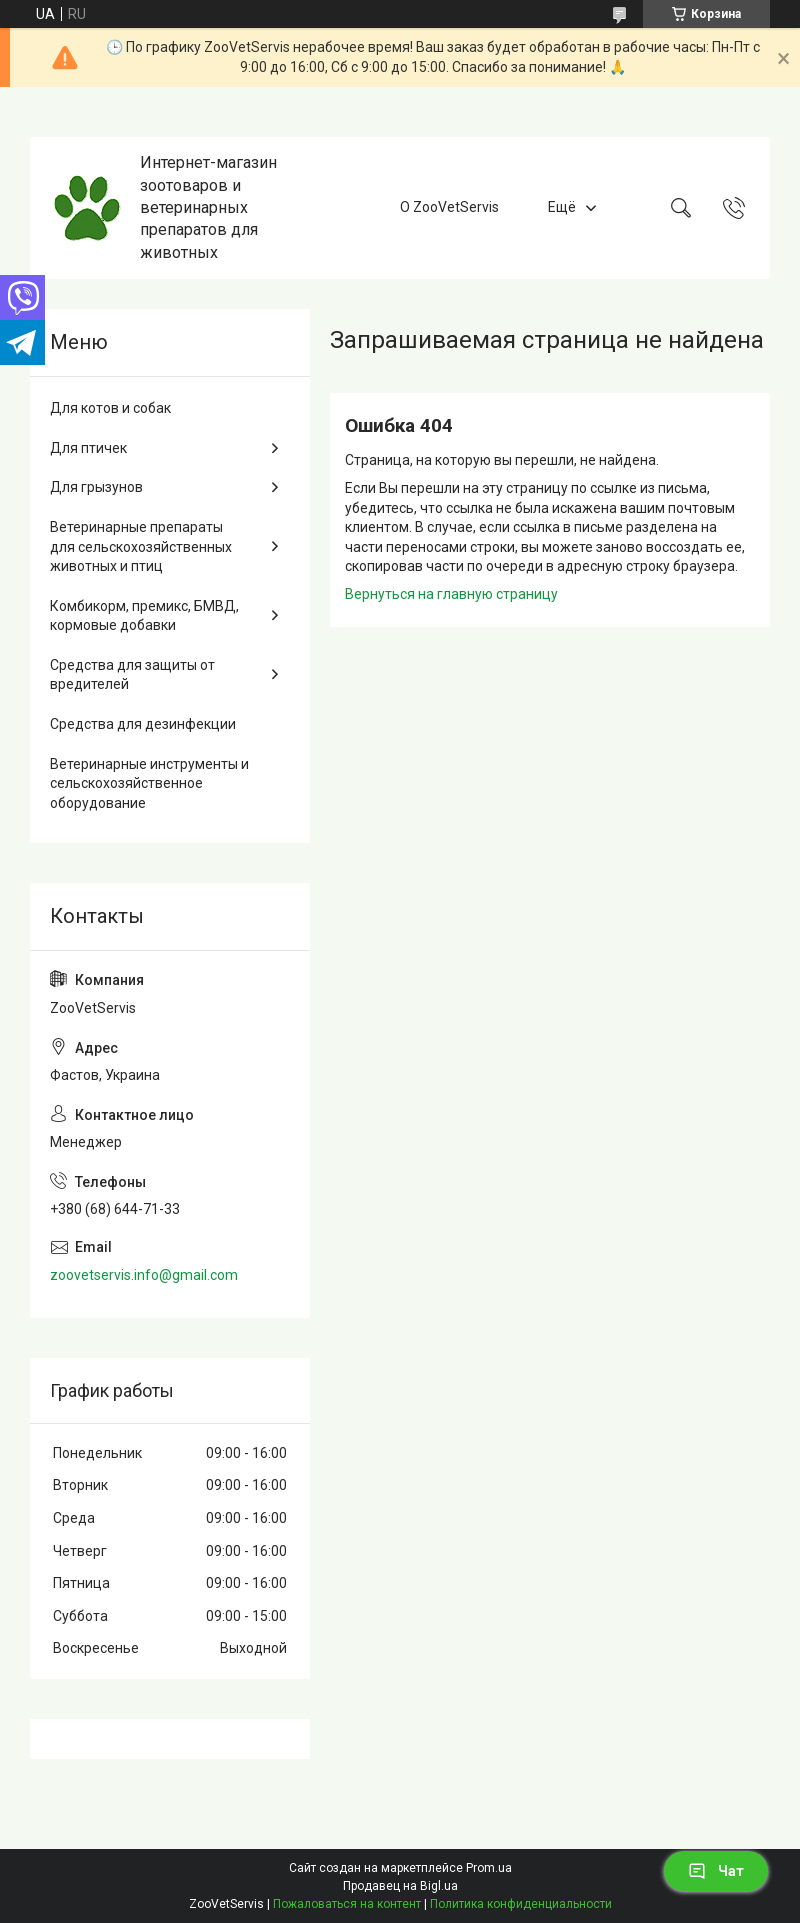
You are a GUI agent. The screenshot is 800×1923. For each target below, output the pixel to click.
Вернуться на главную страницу (451, 594)
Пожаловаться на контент (347, 1904)
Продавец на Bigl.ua (400, 1886)
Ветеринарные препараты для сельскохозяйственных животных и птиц (141, 546)
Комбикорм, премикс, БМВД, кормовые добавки (144, 616)
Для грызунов (96, 487)
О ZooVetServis (449, 207)
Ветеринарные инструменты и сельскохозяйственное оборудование (149, 783)
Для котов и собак (110, 408)
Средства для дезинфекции (143, 724)
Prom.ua (489, 1868)
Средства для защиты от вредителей (132, 675)
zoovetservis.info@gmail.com (144, 1275)
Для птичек (88, 448)
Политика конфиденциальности (521, 1904)
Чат (716, 1871)
